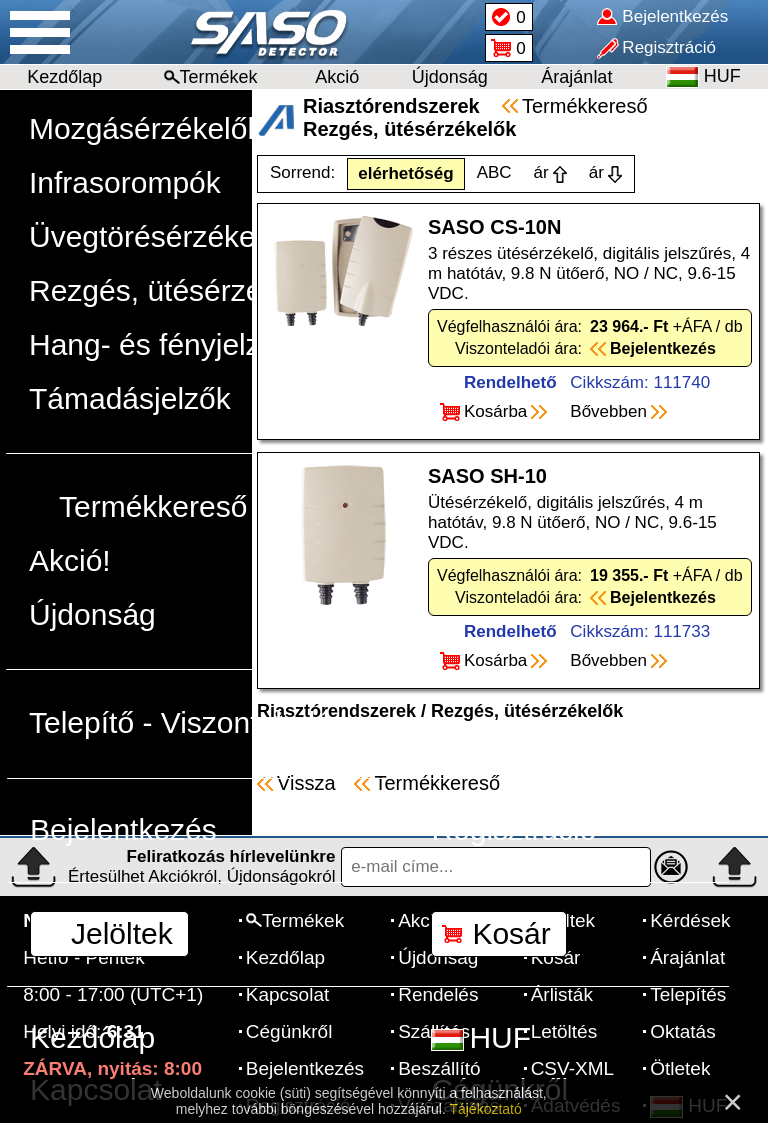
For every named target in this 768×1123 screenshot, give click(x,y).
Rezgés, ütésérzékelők (181, 290)
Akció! (70, 560)
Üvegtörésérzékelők (161, 236)
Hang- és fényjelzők (160, 344)
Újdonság (450, 77)
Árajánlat (576, 77)
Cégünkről (499, 1089)
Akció (337, 77)
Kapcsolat (96, 1089)
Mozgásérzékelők (145, 128)
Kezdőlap (64, 77)
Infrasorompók (125, 182)
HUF (481, 1037)
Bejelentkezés (123, 829)
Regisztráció (513, 829)
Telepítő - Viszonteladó (180, 722)
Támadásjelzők (130, 398)
